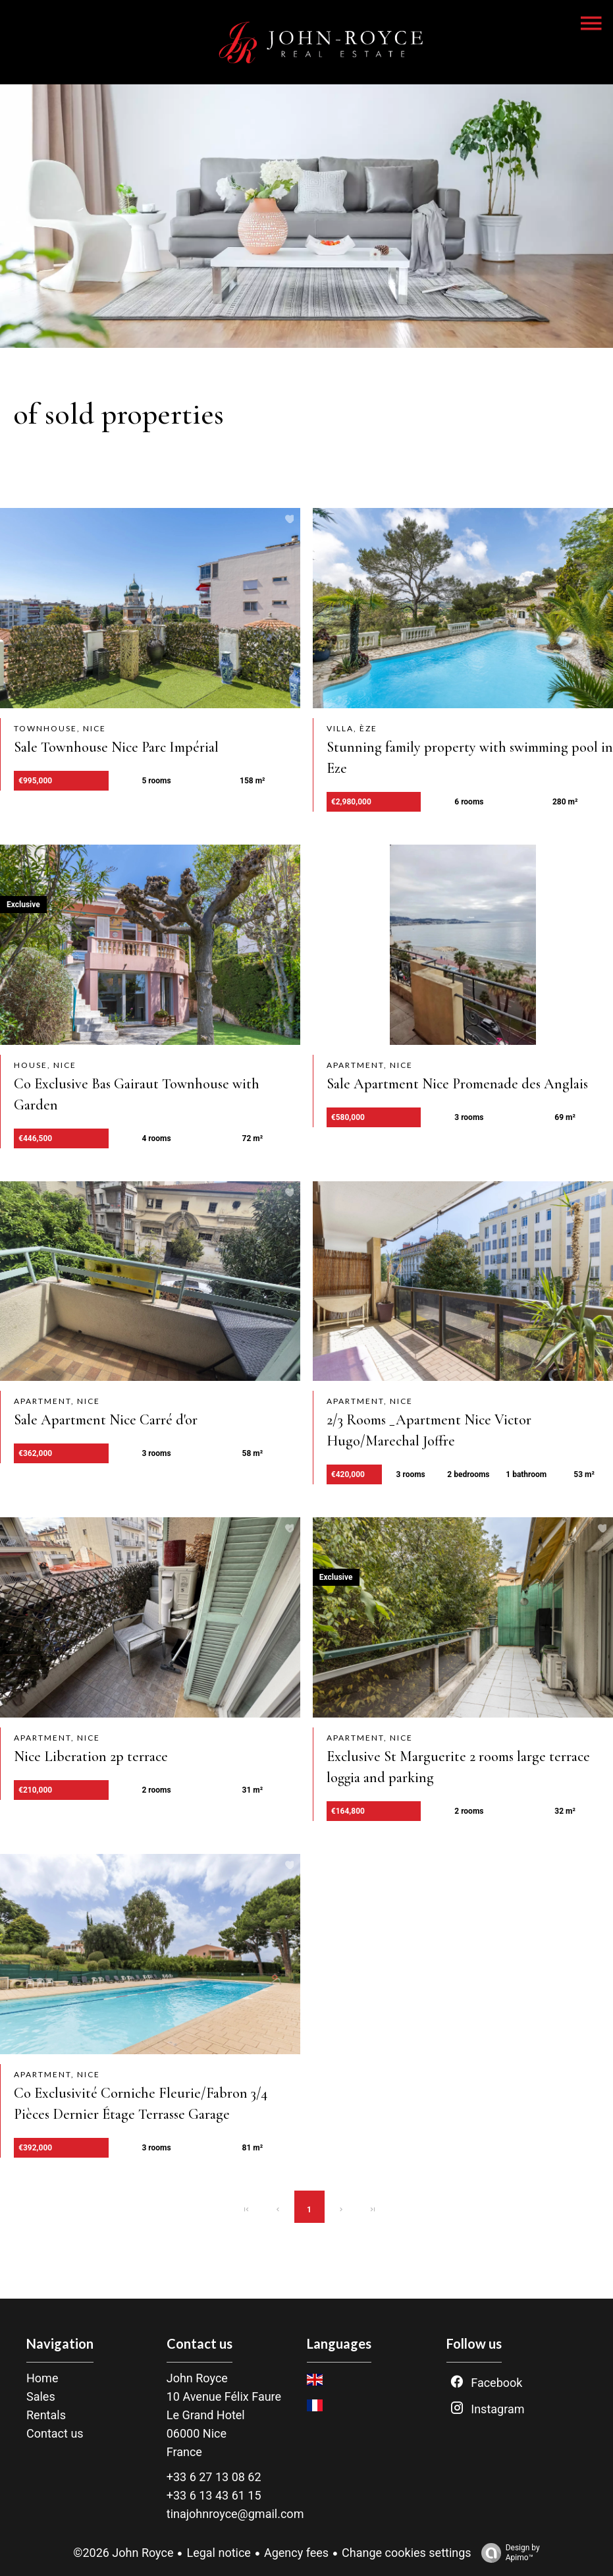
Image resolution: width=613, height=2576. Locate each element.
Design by (507, 2553)
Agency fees (296, 2553)
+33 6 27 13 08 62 (214, 2477)
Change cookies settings (406, 2553)
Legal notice (218, 2553)
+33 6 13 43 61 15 (214, 2495)
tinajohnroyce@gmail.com (235, 2514)
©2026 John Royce (123, 2553)
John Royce (197, 2378)
